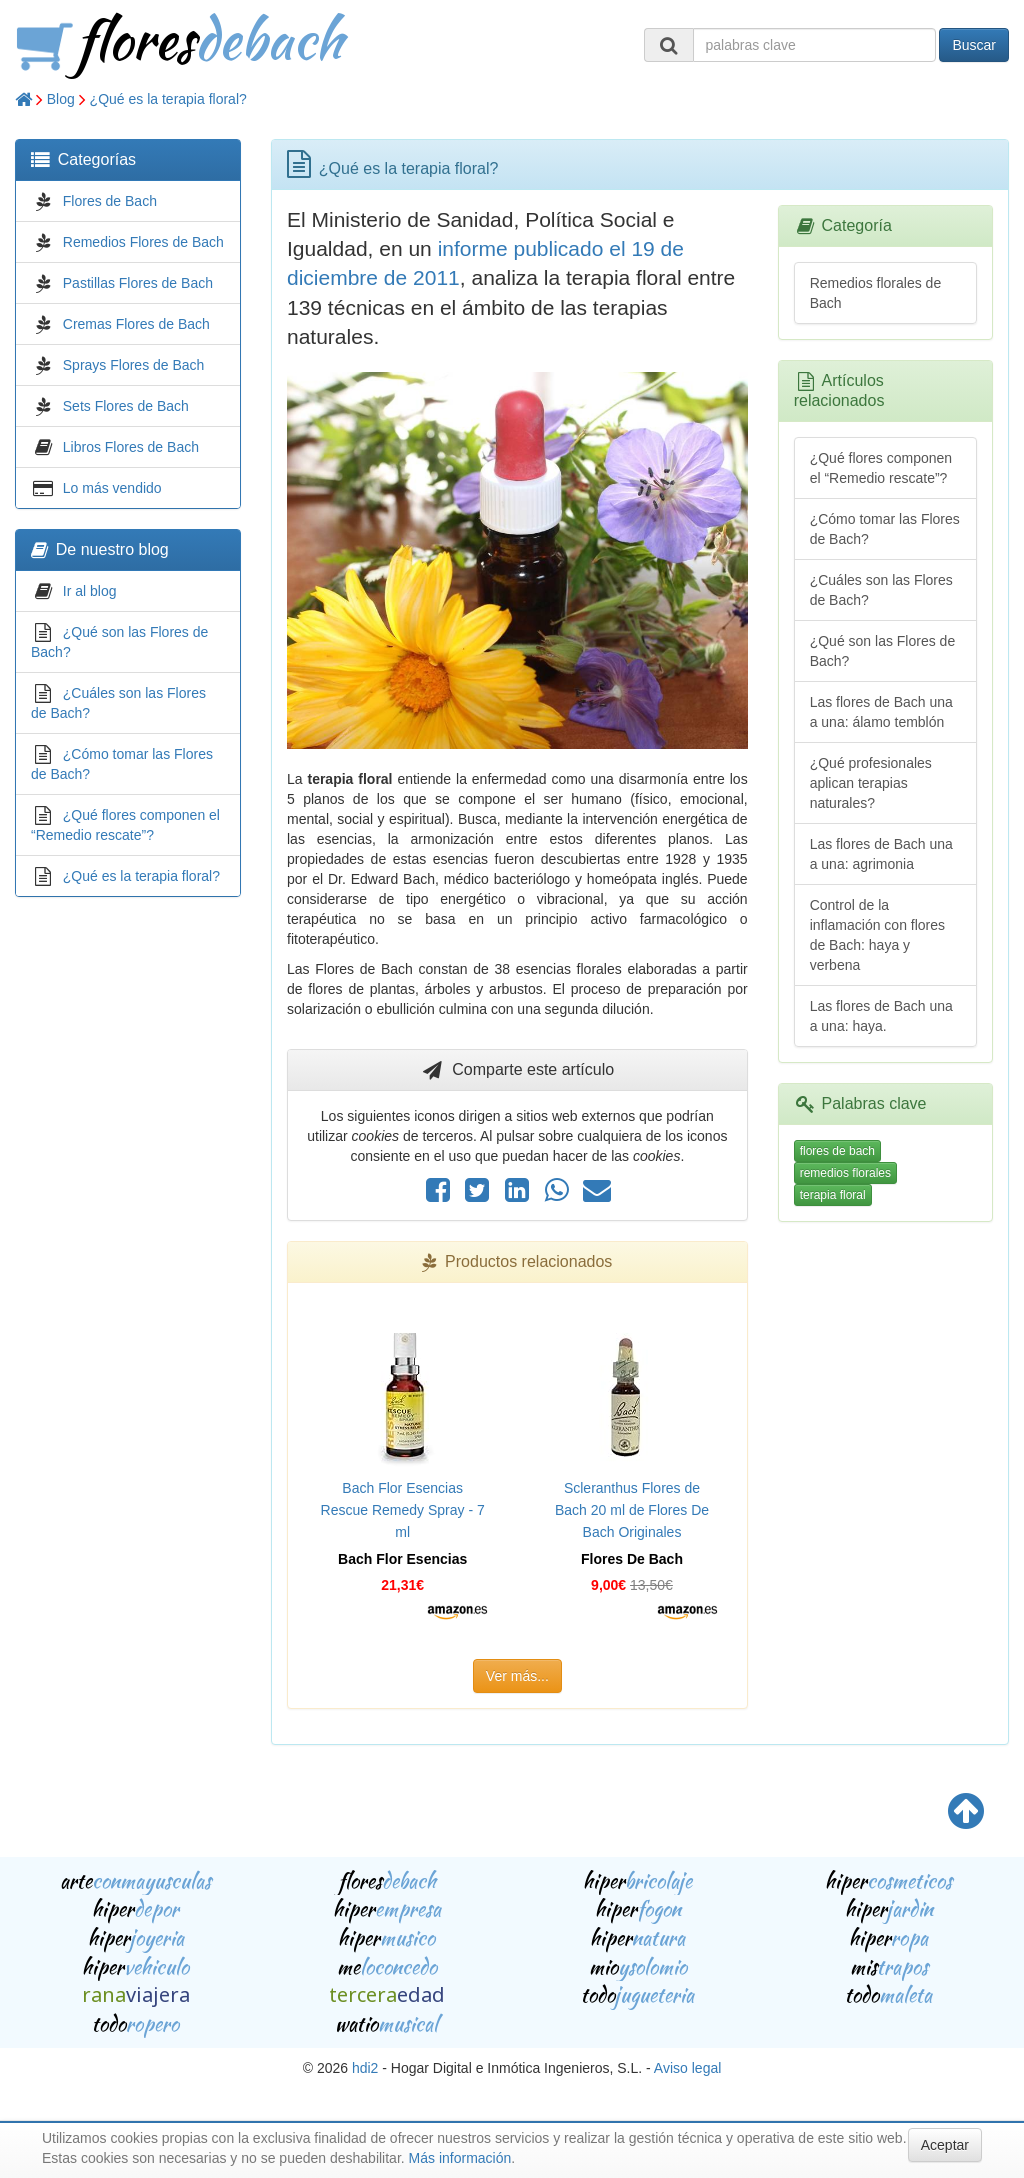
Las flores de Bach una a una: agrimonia (881, 854)
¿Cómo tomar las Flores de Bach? (885, 529)
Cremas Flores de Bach (136, 324)
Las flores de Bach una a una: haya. (881, 1016)
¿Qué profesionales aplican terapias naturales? (871, 783)
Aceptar (945, 2145)
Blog (61, 99)
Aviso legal (687, 2068)
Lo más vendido (112, 488)
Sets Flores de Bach (126, 406)
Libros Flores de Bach (131, 447)
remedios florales (845, 1173)
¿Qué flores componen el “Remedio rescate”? (881, 468)
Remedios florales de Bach (876, 293)
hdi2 (365, 2068)
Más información (460, 2158)
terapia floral (833, 1195)
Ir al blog (90, 591)
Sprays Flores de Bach (134, 365)
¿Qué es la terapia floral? (168, 99)
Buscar (974, 45)
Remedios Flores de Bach (143, 242)
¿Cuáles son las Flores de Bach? (881, 590)
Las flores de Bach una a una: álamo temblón (881, 712)
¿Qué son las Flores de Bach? (883, 651)
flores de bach (837, 1151)
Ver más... (517, 1676)
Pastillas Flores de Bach (138, 283)
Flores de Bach (110, 201)
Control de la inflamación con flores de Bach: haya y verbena (877, 935)
